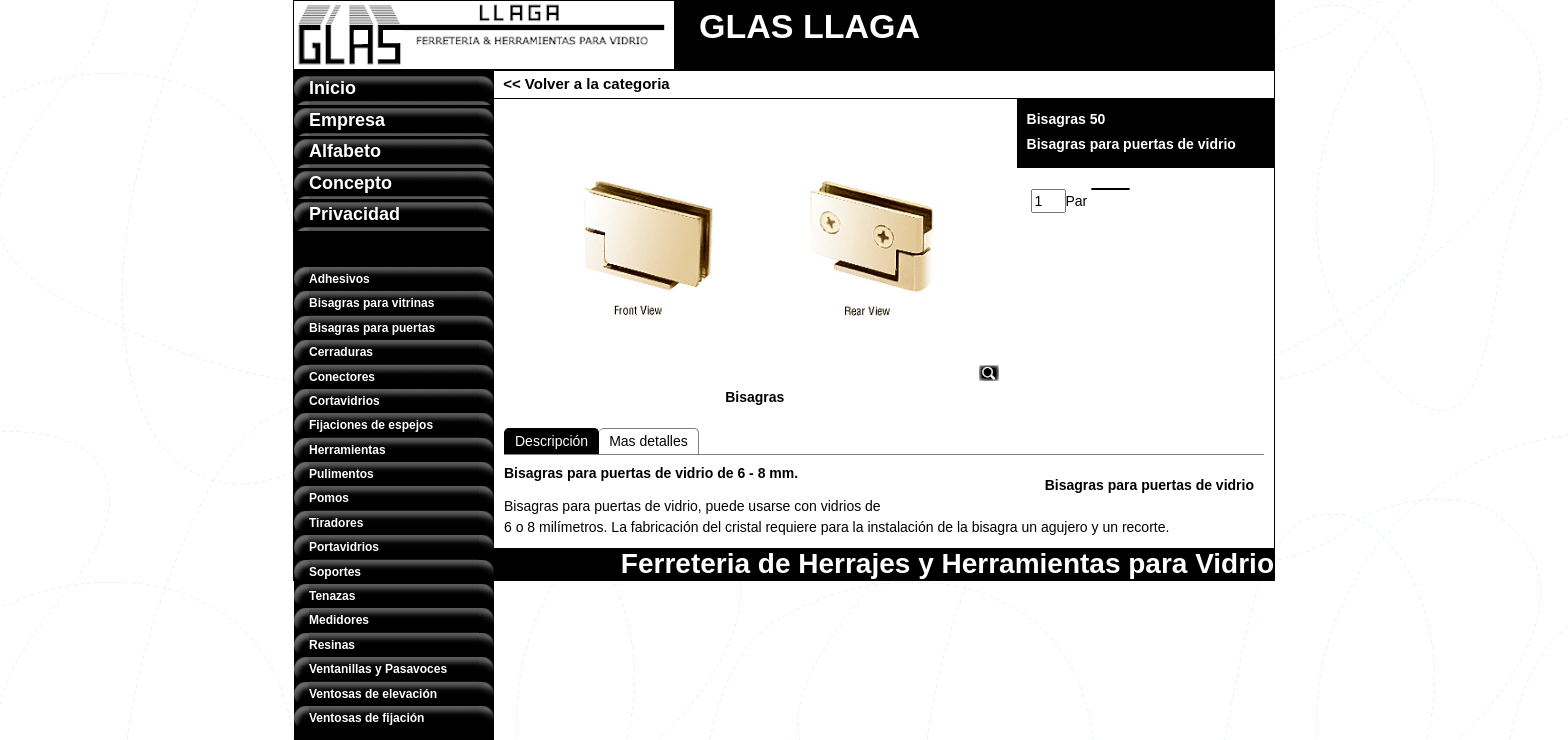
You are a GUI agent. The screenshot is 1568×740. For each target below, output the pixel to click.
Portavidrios (344, 547)
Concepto (350, 183)
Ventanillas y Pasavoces (378, 669)
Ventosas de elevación (373, 694)
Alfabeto (345, 151)
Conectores (342, 377)
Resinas (332, 645)
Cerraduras (341, 352)
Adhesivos (339, 279)
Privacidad (354, 214)
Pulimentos (341, 474)
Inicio (332, 88)
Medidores (339, 620)
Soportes (335, 572)
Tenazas (332, 596)
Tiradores (336, 523)
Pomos (329, 498)
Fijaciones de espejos (371, 425)
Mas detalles (648, 441)
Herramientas (347, 450)
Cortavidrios (344, 401)
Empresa (347, 120)
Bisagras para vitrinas (371, 303)
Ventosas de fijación (366, 718)
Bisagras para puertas (372, 328)
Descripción (551, 441)
